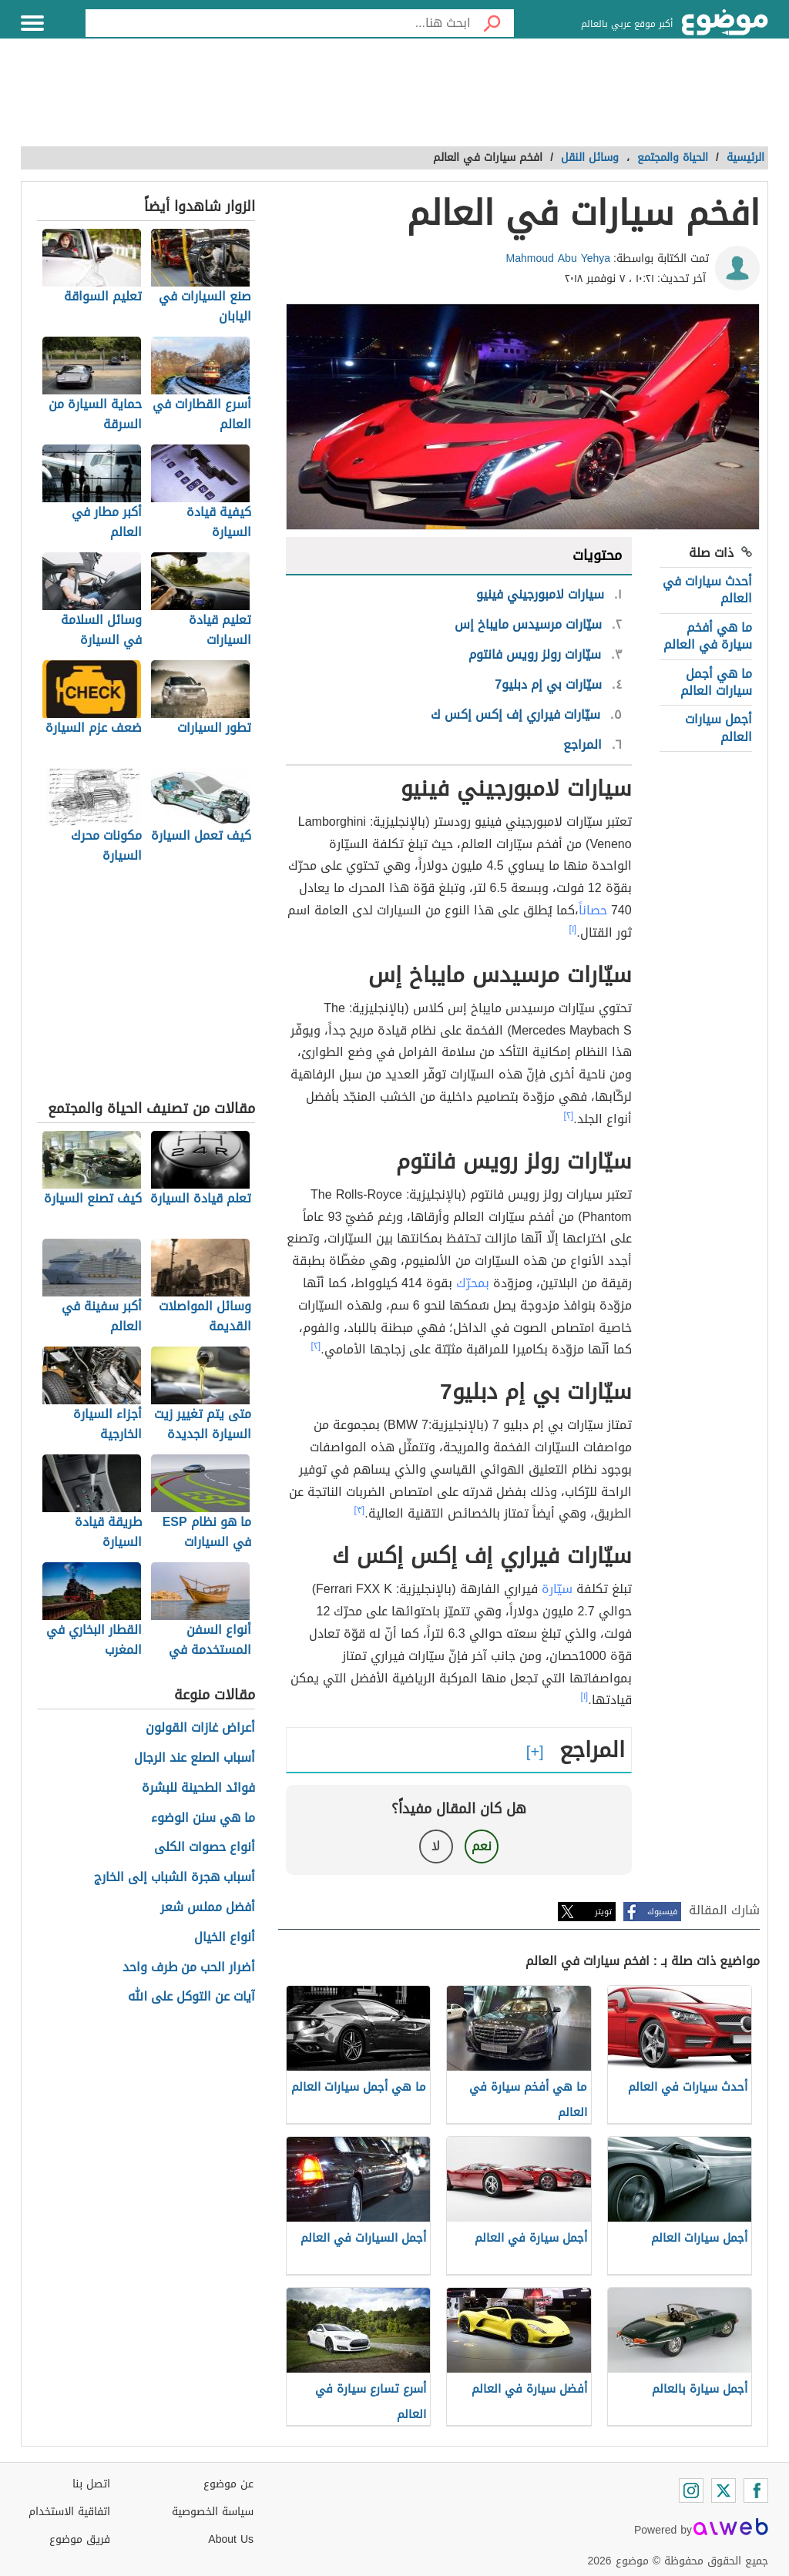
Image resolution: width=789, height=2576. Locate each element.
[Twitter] (723, 2490)
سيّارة (557, 1589)
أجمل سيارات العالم (718, 727)
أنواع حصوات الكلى (204, 1847)
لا (435, 1846)
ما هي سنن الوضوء (203, 1818)
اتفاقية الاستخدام (69, 2511)
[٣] (359, 1509)
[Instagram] (691, 2490)
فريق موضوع (79, 2539)
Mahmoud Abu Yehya (558, 258)
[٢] (569, 1115)
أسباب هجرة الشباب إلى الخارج (174, 1878)
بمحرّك (472, 1283)
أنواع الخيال (224, 1938)
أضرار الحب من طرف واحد (189, 1968)
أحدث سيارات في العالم (707, 589)
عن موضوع (228, 2484)
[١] (573, 929)
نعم (482, 1846)
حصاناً (593, 910)
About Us (230, 2539)
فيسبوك (662, 1911)
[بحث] (492, 23)
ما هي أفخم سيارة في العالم (707, 635)
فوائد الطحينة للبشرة (198, 1788)
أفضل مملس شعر (207, 1908)
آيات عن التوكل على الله (191, 1997)
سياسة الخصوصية (212, 2511)
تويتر (603, 1911)
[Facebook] (756, 2490)
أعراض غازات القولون (200, 1728)
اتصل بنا (91, 2484)
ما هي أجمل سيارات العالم (716, 682)
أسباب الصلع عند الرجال (194, 1758)
